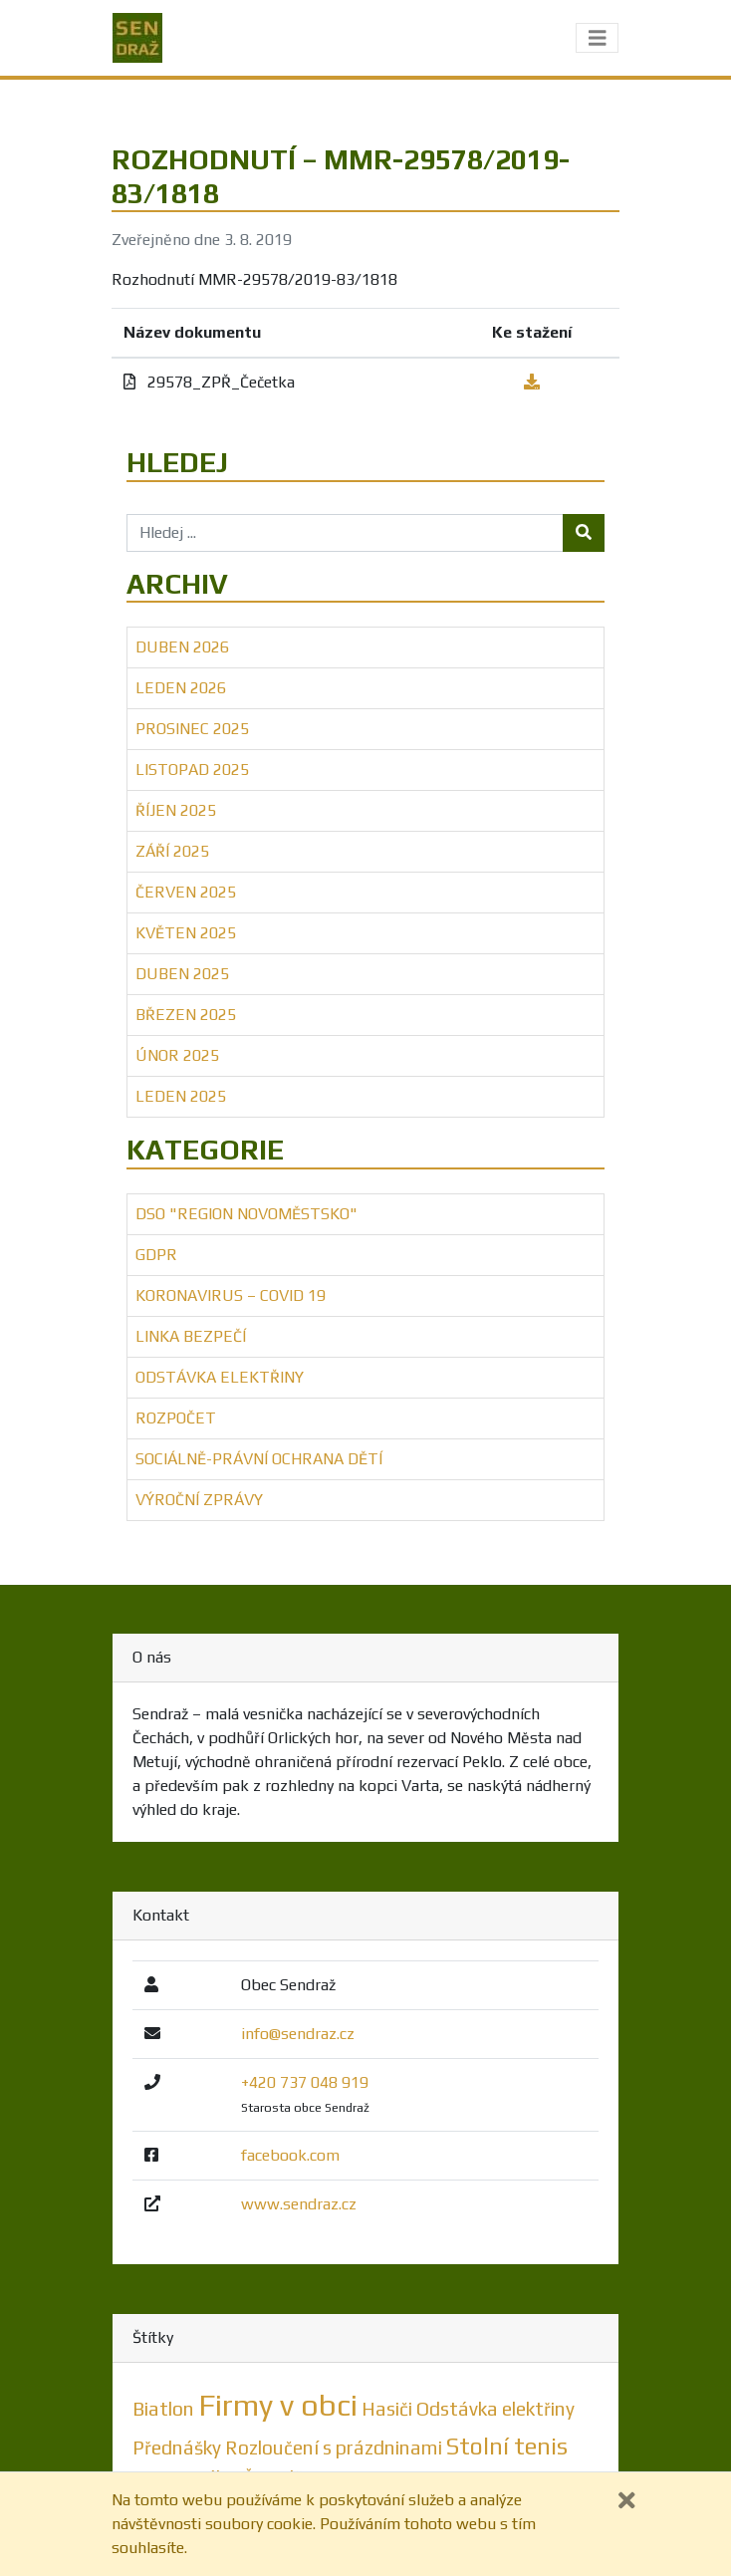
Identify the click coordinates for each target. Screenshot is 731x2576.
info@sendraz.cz (298, 2033)
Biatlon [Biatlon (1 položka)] (163, 2409)
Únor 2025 (177, 1055)
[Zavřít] (626, 2500)
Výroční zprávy (199, 1499)
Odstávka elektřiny (219, 1377)
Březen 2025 (185, 1014)
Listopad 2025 (192, 769)
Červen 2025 (185, 892)
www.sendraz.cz (299, 2203)
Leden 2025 (180, 1096)
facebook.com (290, 2155)
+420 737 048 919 (304, 2082)
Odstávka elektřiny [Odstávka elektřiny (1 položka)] (495, 2409)
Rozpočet (175, 1418)
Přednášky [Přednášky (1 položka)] (176, 2447)
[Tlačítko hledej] (584, 533)
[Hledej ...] (345, 533)
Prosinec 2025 (192, 728)
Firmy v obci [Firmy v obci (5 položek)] (278, 2405)
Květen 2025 (185, 932)
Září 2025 (172, 851)
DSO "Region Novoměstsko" (246, 1213)
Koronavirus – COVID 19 (230, 1295)
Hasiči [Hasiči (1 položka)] (387, 2409)
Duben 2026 (182, 647)
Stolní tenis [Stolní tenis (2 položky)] (507, 2446)
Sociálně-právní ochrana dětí (258, 1458)
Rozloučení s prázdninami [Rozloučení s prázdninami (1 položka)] (333, 2447)
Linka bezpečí (190, 1336)
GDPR (156, 1254)
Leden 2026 (180, 687)
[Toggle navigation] (597, 38)
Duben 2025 (182, 973)
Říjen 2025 (175, 810)
